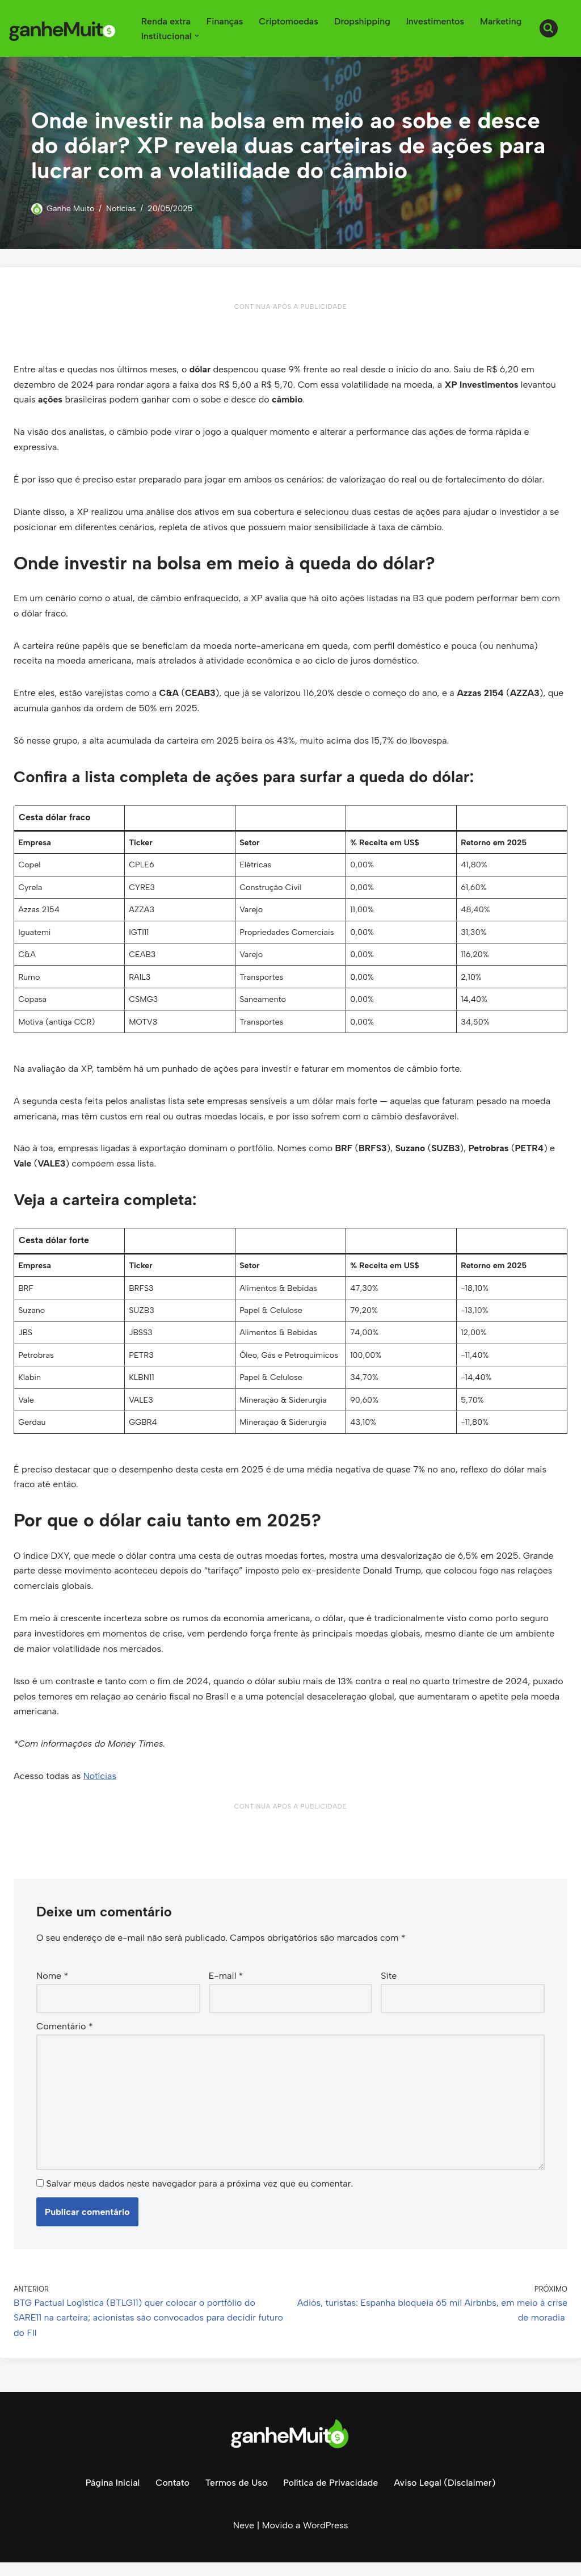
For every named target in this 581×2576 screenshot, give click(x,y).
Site (389, 1988)
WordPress (325, 2538)
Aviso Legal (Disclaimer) (445, 2496)
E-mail (226, 1988)
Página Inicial (111, 2496)
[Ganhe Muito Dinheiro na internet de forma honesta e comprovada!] (65, 28)
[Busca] (549, 28)
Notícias (122, 208)
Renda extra (166, 20)
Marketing (503, 20)
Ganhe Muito (71, 208)
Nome (52, 1988)
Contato (172, 2496)
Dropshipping (363, 20)
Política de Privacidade (330, 2496)
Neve (243, 2538)
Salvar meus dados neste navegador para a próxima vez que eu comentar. (199, 2196)
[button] (197, 35)
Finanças (225, 20)
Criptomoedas (289, 20)
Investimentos (437, 20)
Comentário (64, 2038)
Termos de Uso (236, 2496)
